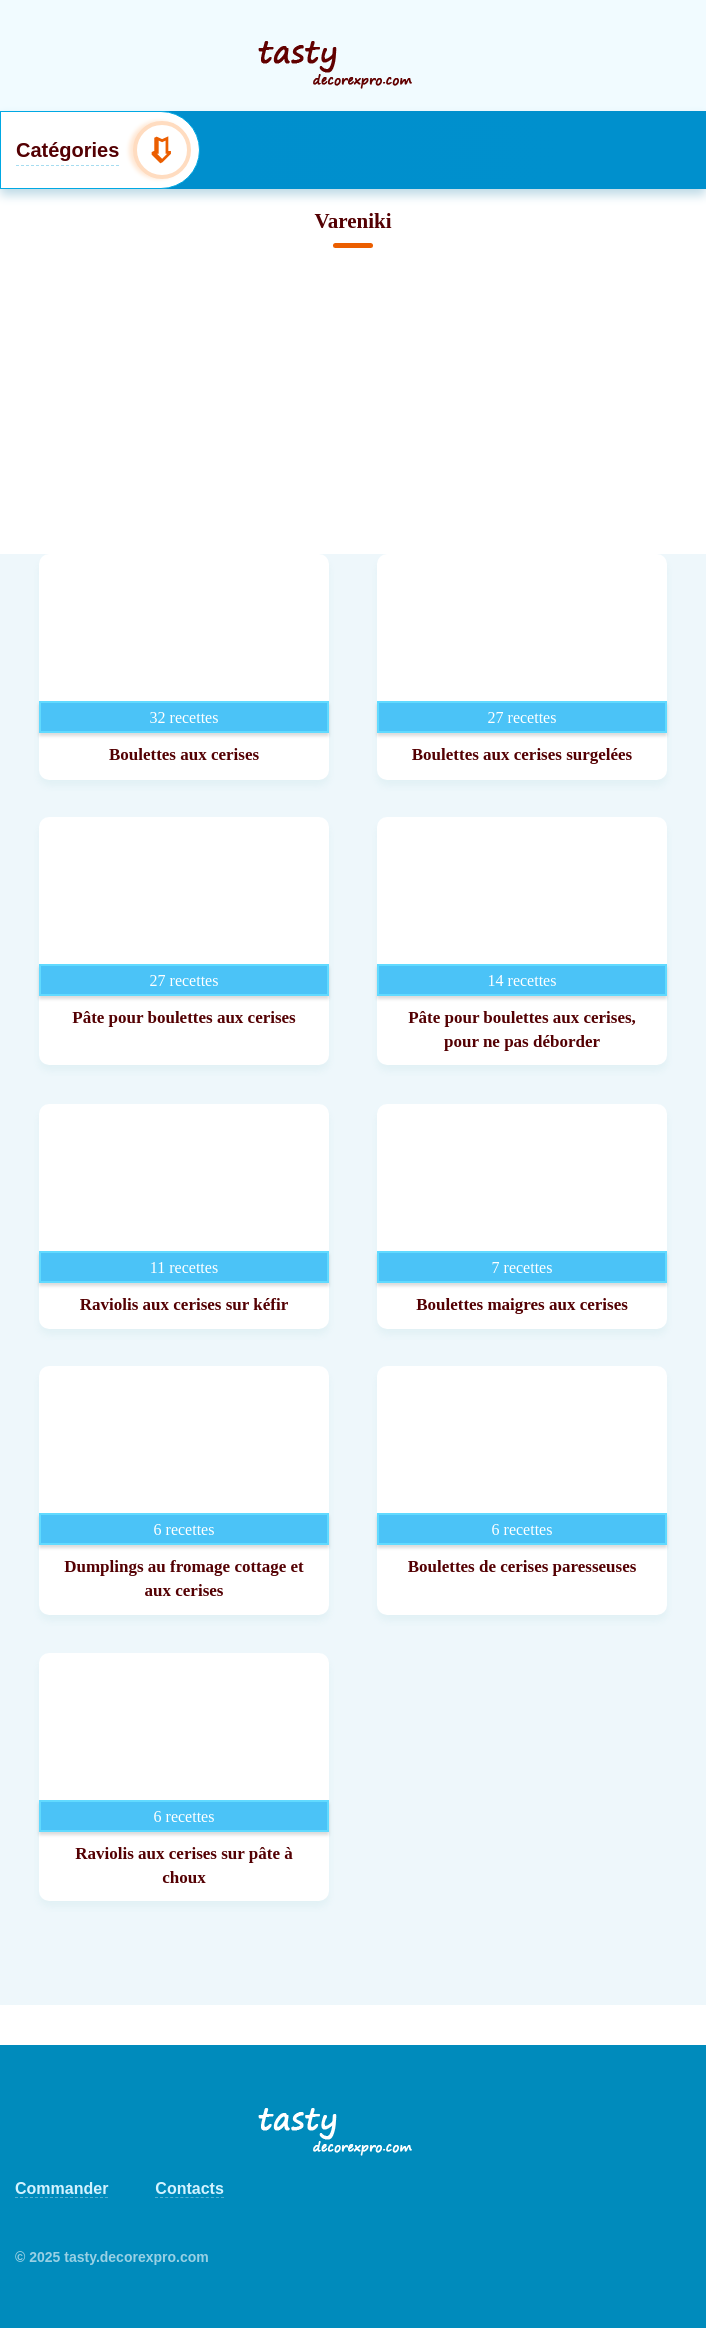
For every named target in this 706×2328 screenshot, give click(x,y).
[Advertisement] (353, 404)
